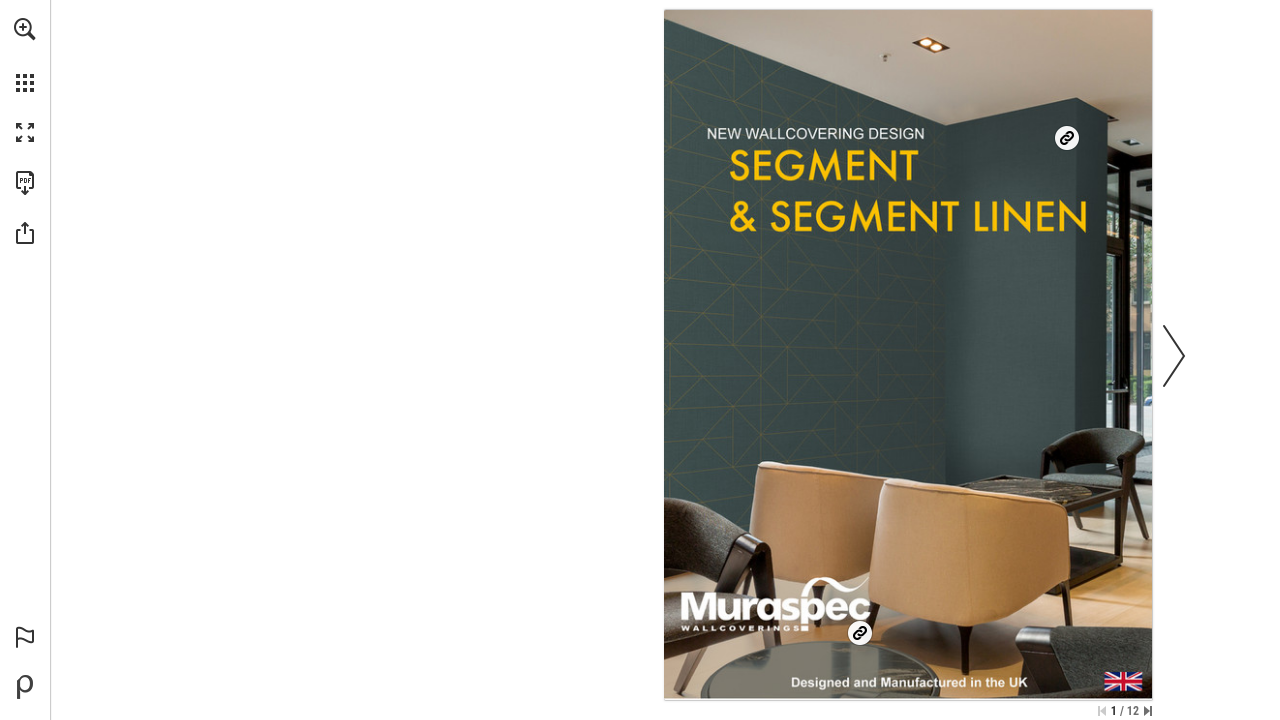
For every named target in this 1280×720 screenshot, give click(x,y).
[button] (25, 29)
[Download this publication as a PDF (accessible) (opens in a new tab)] (25, 183)
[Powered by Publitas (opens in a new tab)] (25, 687)
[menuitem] (25, 55)
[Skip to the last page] (1148, 711)
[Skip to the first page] (1102, 711)
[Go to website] (899, 182)
